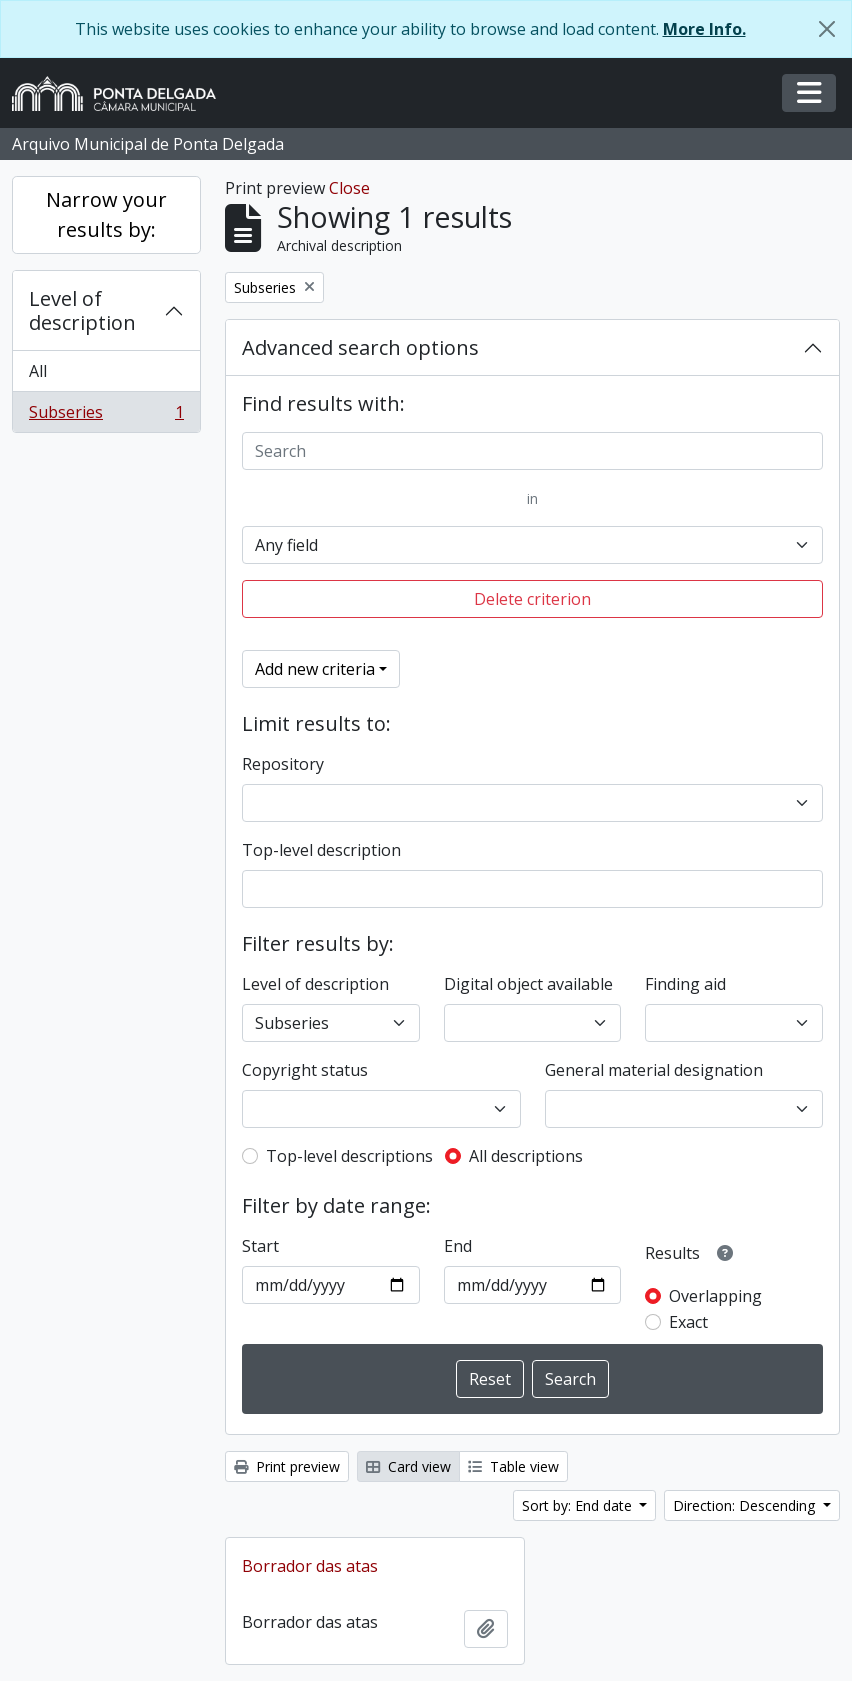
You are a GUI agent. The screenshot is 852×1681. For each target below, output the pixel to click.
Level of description (82, 310)
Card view (408, 1466)
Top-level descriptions (349, 1156)
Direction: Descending (746, 1505)
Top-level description (321, 850)
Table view (513, 1466)
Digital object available (528, 984)
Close (349, 188)
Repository (283, 764)
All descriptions (526, 1156)
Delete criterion (532, 599)
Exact (688, 1322)
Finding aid (685, 984)
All (38, 371)
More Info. (704, 29)
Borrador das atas (310, 1566)
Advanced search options (360, 347)
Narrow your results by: (106, 214)
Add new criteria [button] (315, 669)
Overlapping (715, 1296)
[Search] (532, 451)
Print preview (287, 1466)
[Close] (827, 29)
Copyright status (305, 1070)
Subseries (106, 416)
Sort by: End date (579, 1505)
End (458, 1246)
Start (260, 1246)
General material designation (654, 1070)
